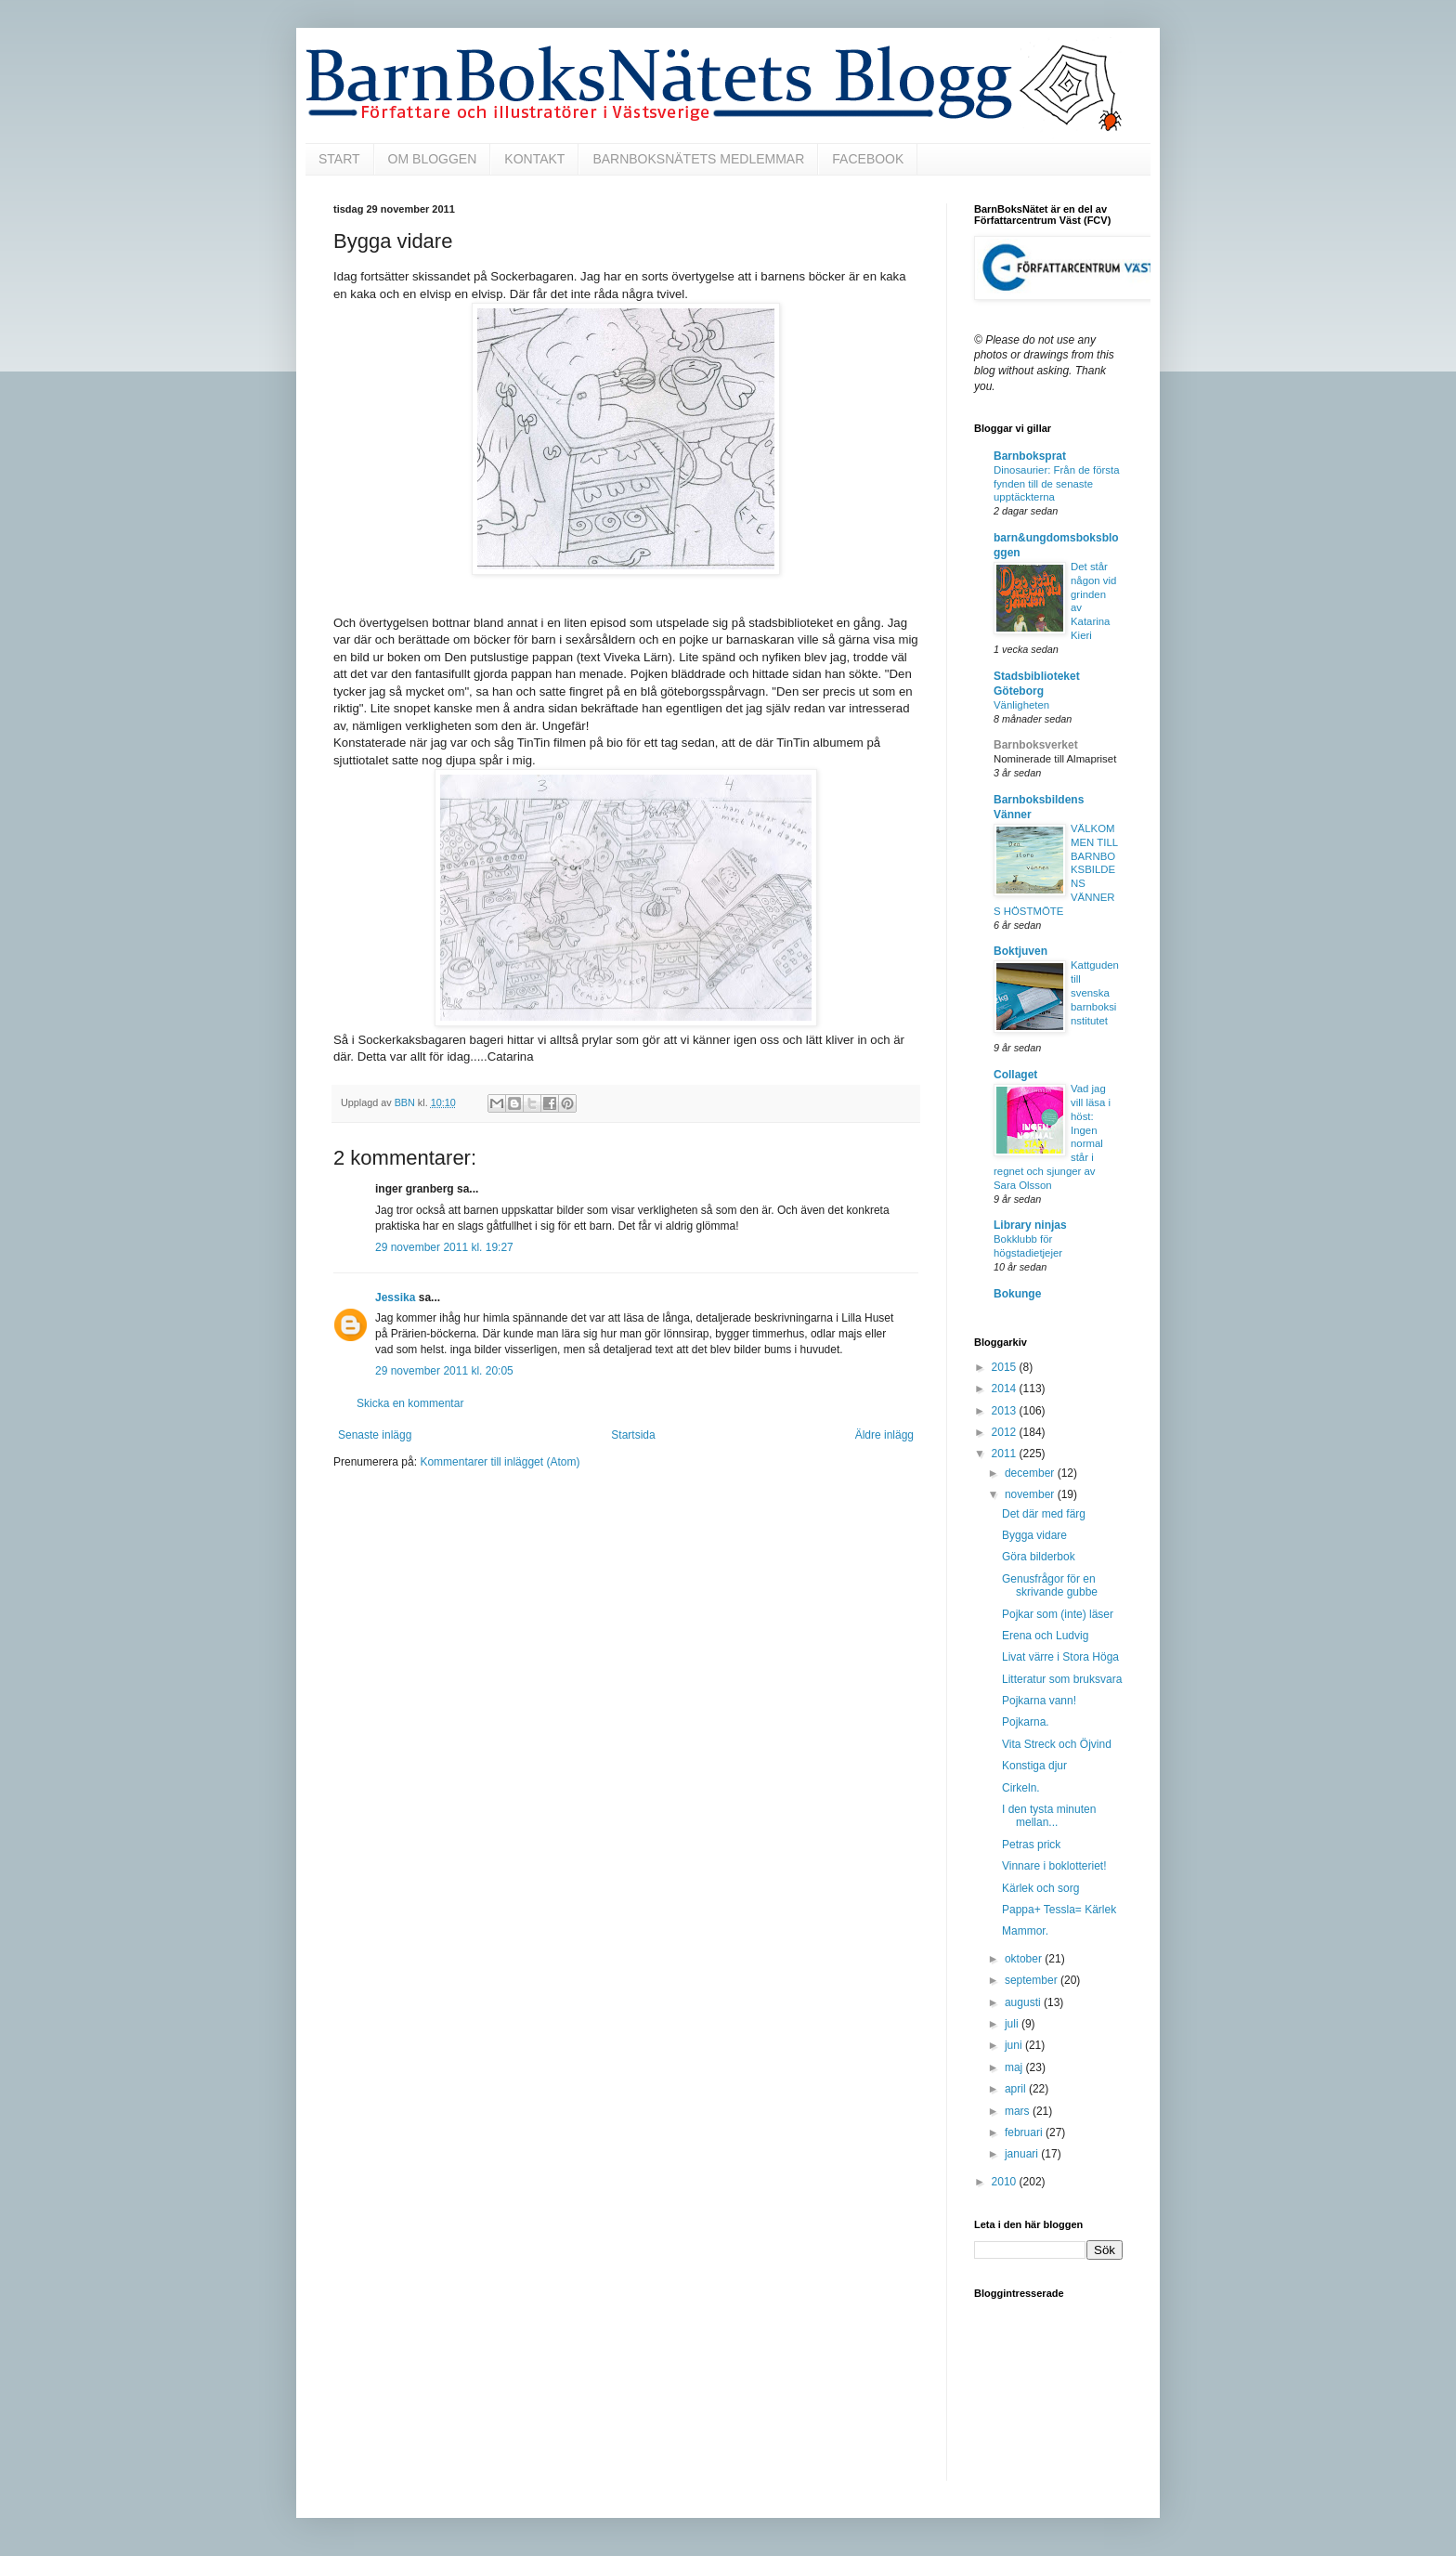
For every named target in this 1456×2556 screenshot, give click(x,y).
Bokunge (1017, 1293)
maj (1015, 2067)
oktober (1025, 1958)
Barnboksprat (1030, 456)
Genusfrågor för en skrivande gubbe (1050, 1585)
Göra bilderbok (1038, 1556)
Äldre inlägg (884, 1434)
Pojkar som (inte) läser (1057, 1614)
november (1031, 1494)
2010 (1006, 2181)
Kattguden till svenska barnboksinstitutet (1095, 992)
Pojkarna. (1025, 1721)
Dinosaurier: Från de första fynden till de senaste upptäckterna (1056, 483)
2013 (1006, 1410)
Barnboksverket (1036, 744)
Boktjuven (1020, 951)
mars (1019, 2111)
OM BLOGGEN (432, 158)
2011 (1006, 1453)
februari (1025, 2132)
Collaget (1015, 1074)
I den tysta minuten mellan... (1049, 1816)
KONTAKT (534, 158)
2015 (1006, 1367)
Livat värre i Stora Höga (1060, 1656)
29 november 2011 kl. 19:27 (444, 1247)
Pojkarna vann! (1039, 1700)
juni (1015, 2045)
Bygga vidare (1034, 1535)
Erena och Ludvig (1045, 1635)
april (1017, 2088)
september (1032, 1980)
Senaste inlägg (374, 1434)
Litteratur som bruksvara (1062, 1679)
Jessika (395, 1297)
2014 (1006, 1388)
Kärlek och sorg (1040, 1888)
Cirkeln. (1021, 1787)
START (339, 158)
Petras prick (1031, 1844)
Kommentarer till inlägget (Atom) (499, 1461)
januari (1023, 2153)
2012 (1006, 1432)
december (1031, 1473)
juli (1013, 2023)
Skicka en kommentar (410, 1403)
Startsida (633, 1434)
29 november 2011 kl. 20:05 (444, 1370)
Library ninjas (1030, 1225)
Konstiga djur (1034, 1765)
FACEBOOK (868, 158)
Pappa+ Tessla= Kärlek (1059, 1909)
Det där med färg (1044, 1513)
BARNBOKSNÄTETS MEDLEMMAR (698, 158)
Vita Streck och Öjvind (1057, 1744)
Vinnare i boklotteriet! (1054, 1865)
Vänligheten (1021, 705)
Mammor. (1025, 1930)
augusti (1024, 2002)
